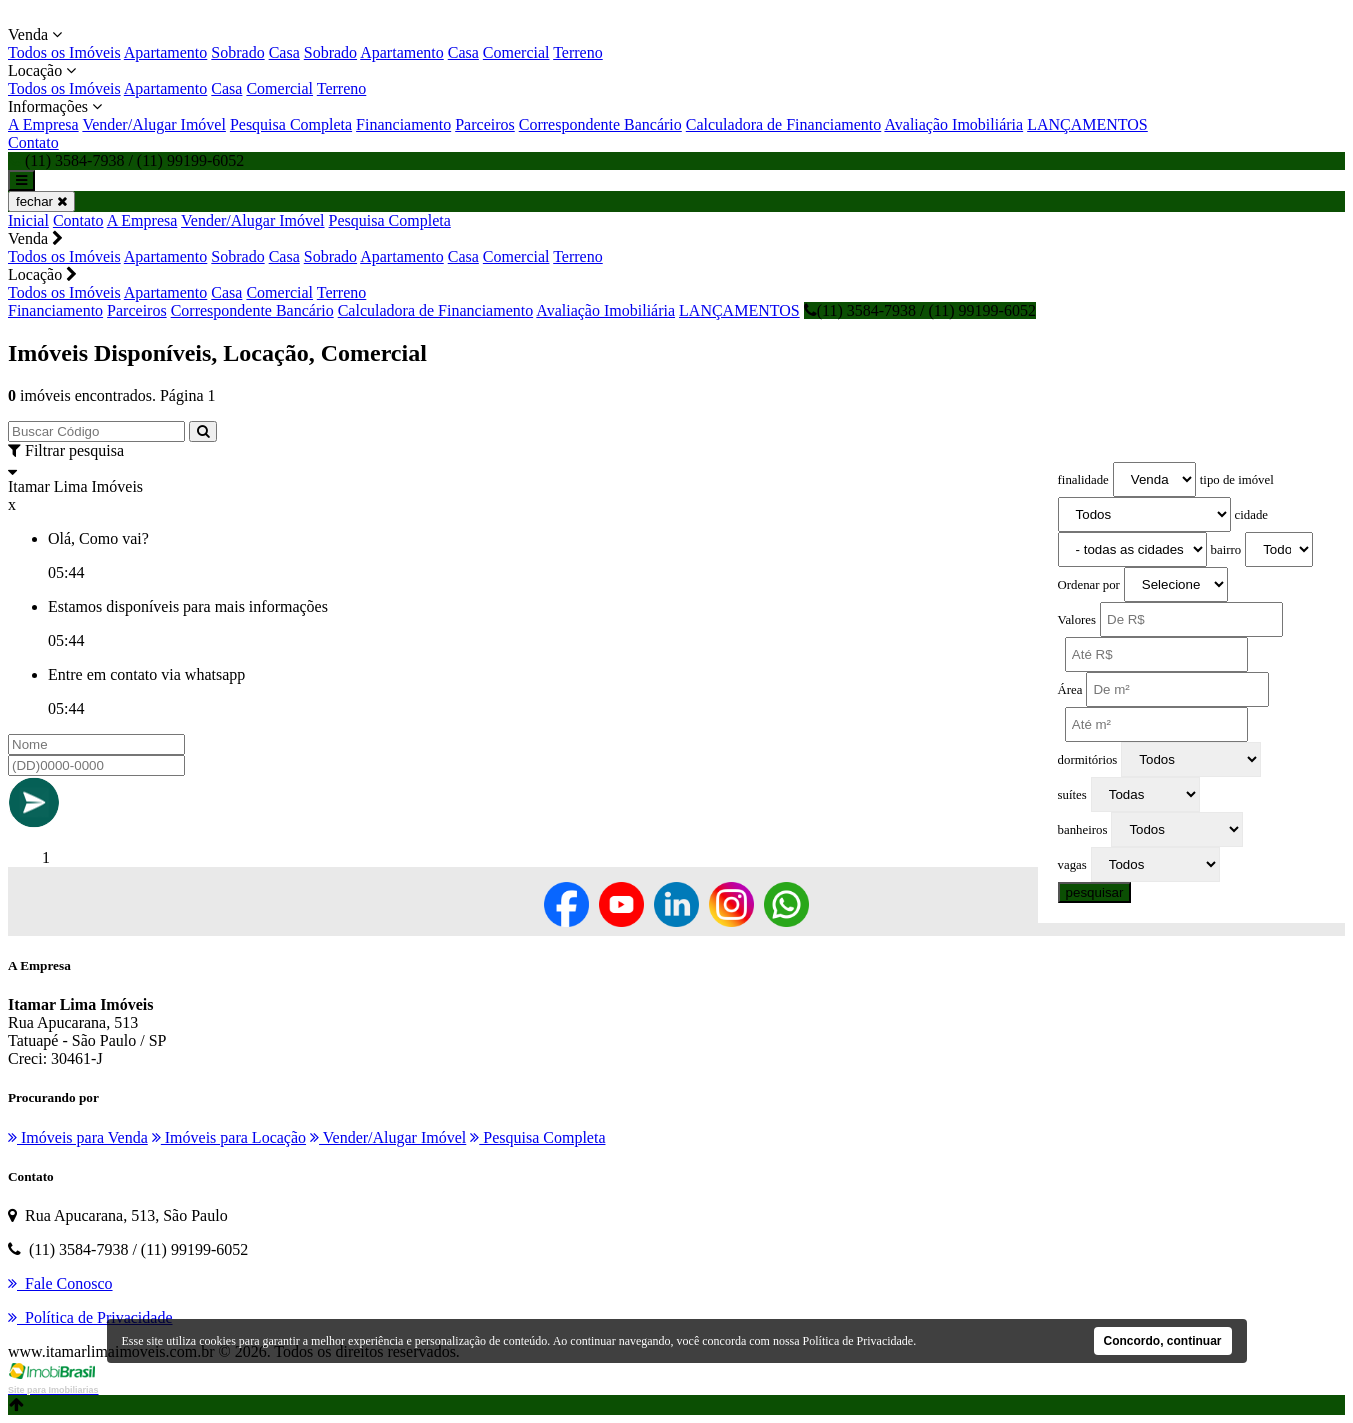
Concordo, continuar (1163, 1341)
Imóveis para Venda (78, 1137)
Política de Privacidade (858, 1341)
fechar (41, 201)
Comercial (516, 52)
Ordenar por (1089, 585)
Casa (284, 52)
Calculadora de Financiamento (783, 124)
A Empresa (43, 124)
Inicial (28, 220)
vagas (1072, 865)
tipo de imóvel (1237, 480)
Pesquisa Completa (291, 124)
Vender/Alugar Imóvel (154, 124)
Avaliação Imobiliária (953, 124)
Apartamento (166, 52)
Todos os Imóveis (64, 52)
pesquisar (1095, 892)
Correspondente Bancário (600, 124)
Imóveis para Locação (229, 1137)
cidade (1251, 515)
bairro (1226, 550)
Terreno (578, 52)
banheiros (1083, 830)
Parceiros (485, 124)
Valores (1077, 620)
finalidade (1083, 480)
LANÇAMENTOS (1087, 124)
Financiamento (403, 124)
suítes (1072, 795)
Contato (33, 142)
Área (1070, 690)
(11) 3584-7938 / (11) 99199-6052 (920, 310)
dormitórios (1088, 760)
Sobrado (237, 52)
